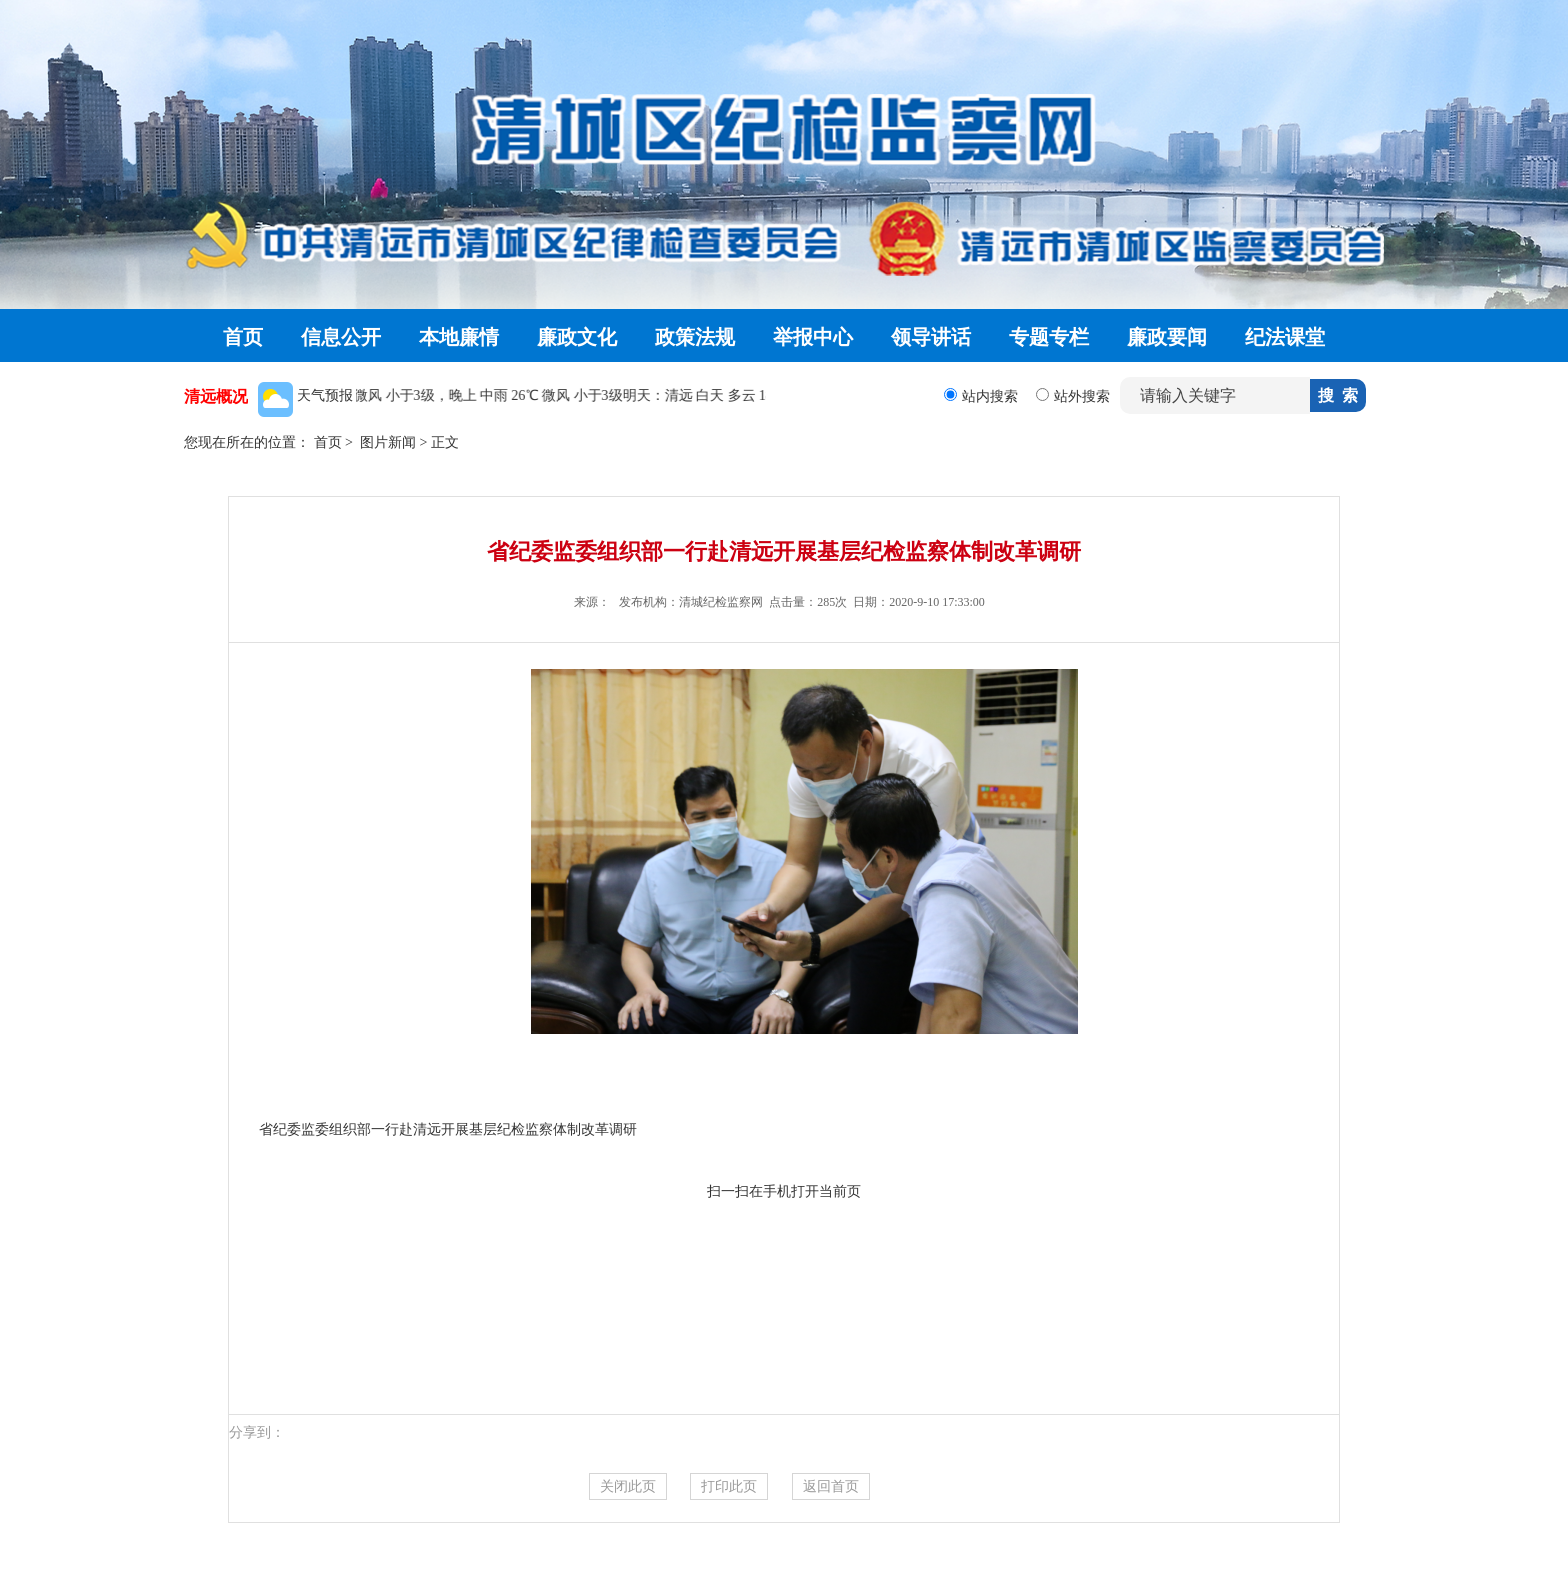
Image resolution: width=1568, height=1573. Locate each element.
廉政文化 (577, 337)
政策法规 (695, 337)
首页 (243, 337)
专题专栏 (1049, 337)
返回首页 (831, 1486)
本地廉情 (459, 337)
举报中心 (813, 337)
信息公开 (341, 337)
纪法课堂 (1285, 337)
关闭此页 (628, 1486)
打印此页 (729, 1486)
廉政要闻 (1167, 337)
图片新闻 (388, 442)
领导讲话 (931, 337)
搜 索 (1338, 395)
